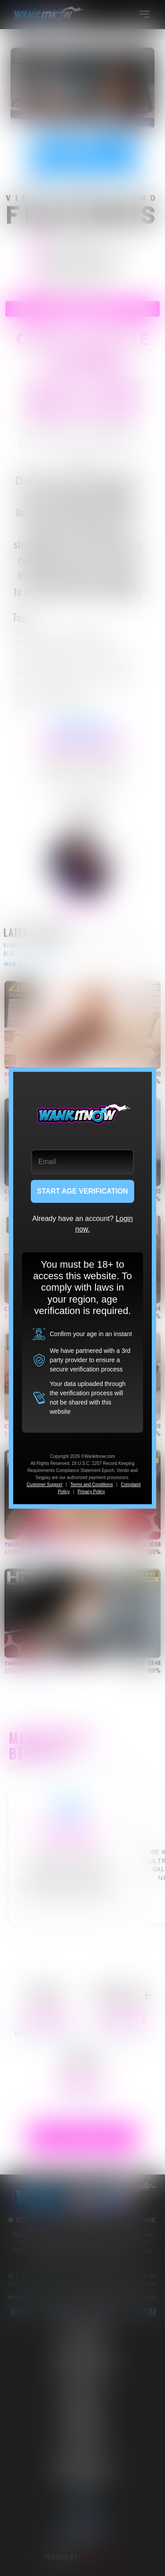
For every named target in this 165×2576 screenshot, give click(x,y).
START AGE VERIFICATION (82, 1191)
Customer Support (44, 1484)
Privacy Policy (91, 1491)
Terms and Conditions (91, 1484)
